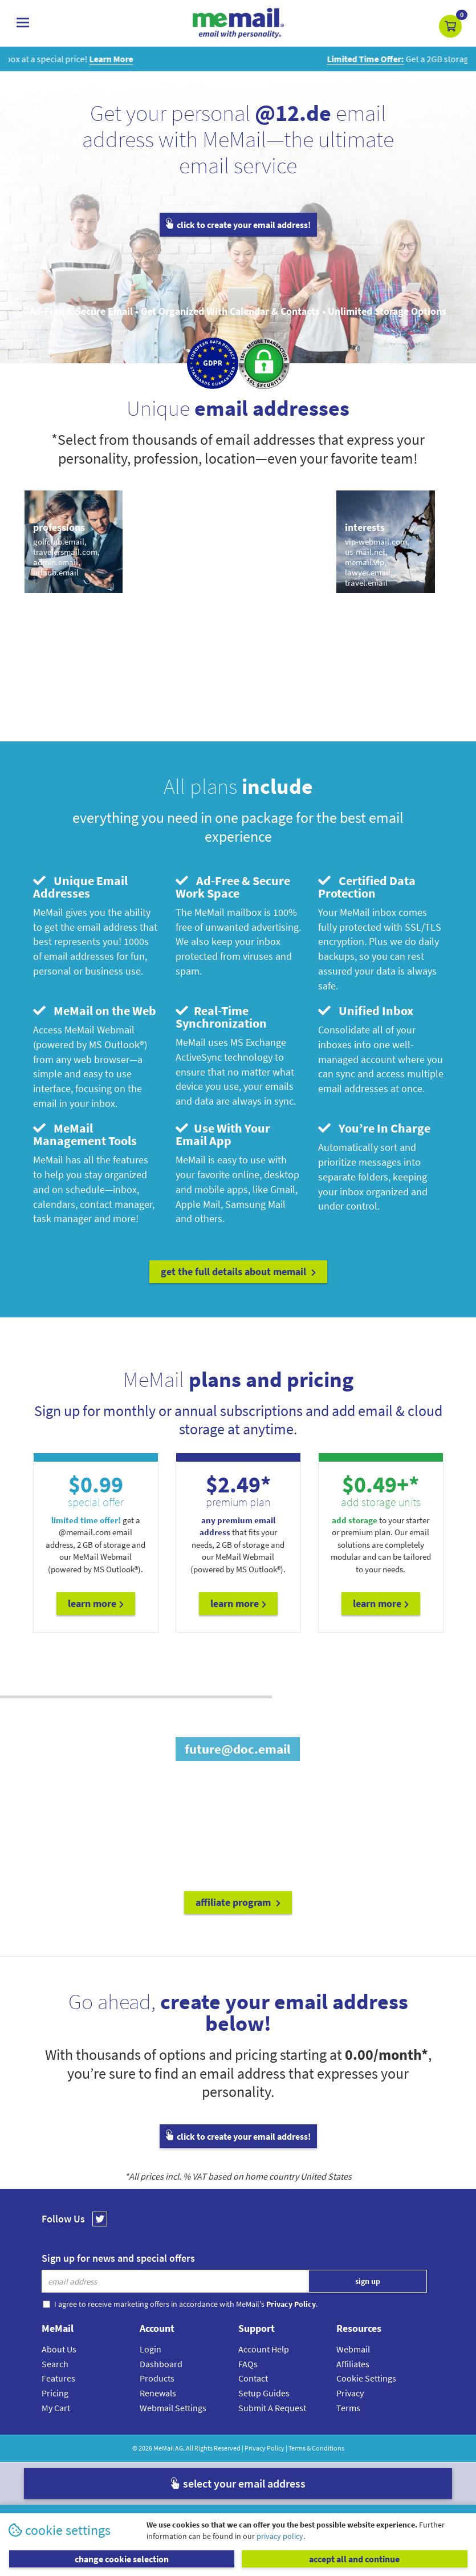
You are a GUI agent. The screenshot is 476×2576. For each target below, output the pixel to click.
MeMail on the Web (94, 1011)
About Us (59, 2349)
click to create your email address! (238, 224)
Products (157, 2378)
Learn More (96, 1603)
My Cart (56, 2407)
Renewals (158, 2393)
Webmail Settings (173, 2407)
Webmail (353, 2349)
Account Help (263, 2349)
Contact (253, 2378)
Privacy (350, 2393)
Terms (348, 2407)
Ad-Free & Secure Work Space (233, 887)
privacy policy (280, 2536)
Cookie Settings (366, 2378)
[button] (450, 26)
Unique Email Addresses (80, 887)
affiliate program (238, 1902)
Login (150, 2349)
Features (58, 2378)
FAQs (248, 2364)
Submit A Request (272, 2407)
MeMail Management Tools (85, 1134)
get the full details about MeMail (238, 1271)
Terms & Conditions (316, 2448)
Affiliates (352, 2364)
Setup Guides (264, 2393)
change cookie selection (122, 2559)
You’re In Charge (374, 1128)
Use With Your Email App (223, 1134)
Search (55, 2364)
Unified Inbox (365, 1011)
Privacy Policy (264, 2448)
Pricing (55, 2393)
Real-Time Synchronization (221, 1017)
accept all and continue (354, 2559)
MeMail (163, 2448)
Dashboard (161, 2364)
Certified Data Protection (367, 887)
